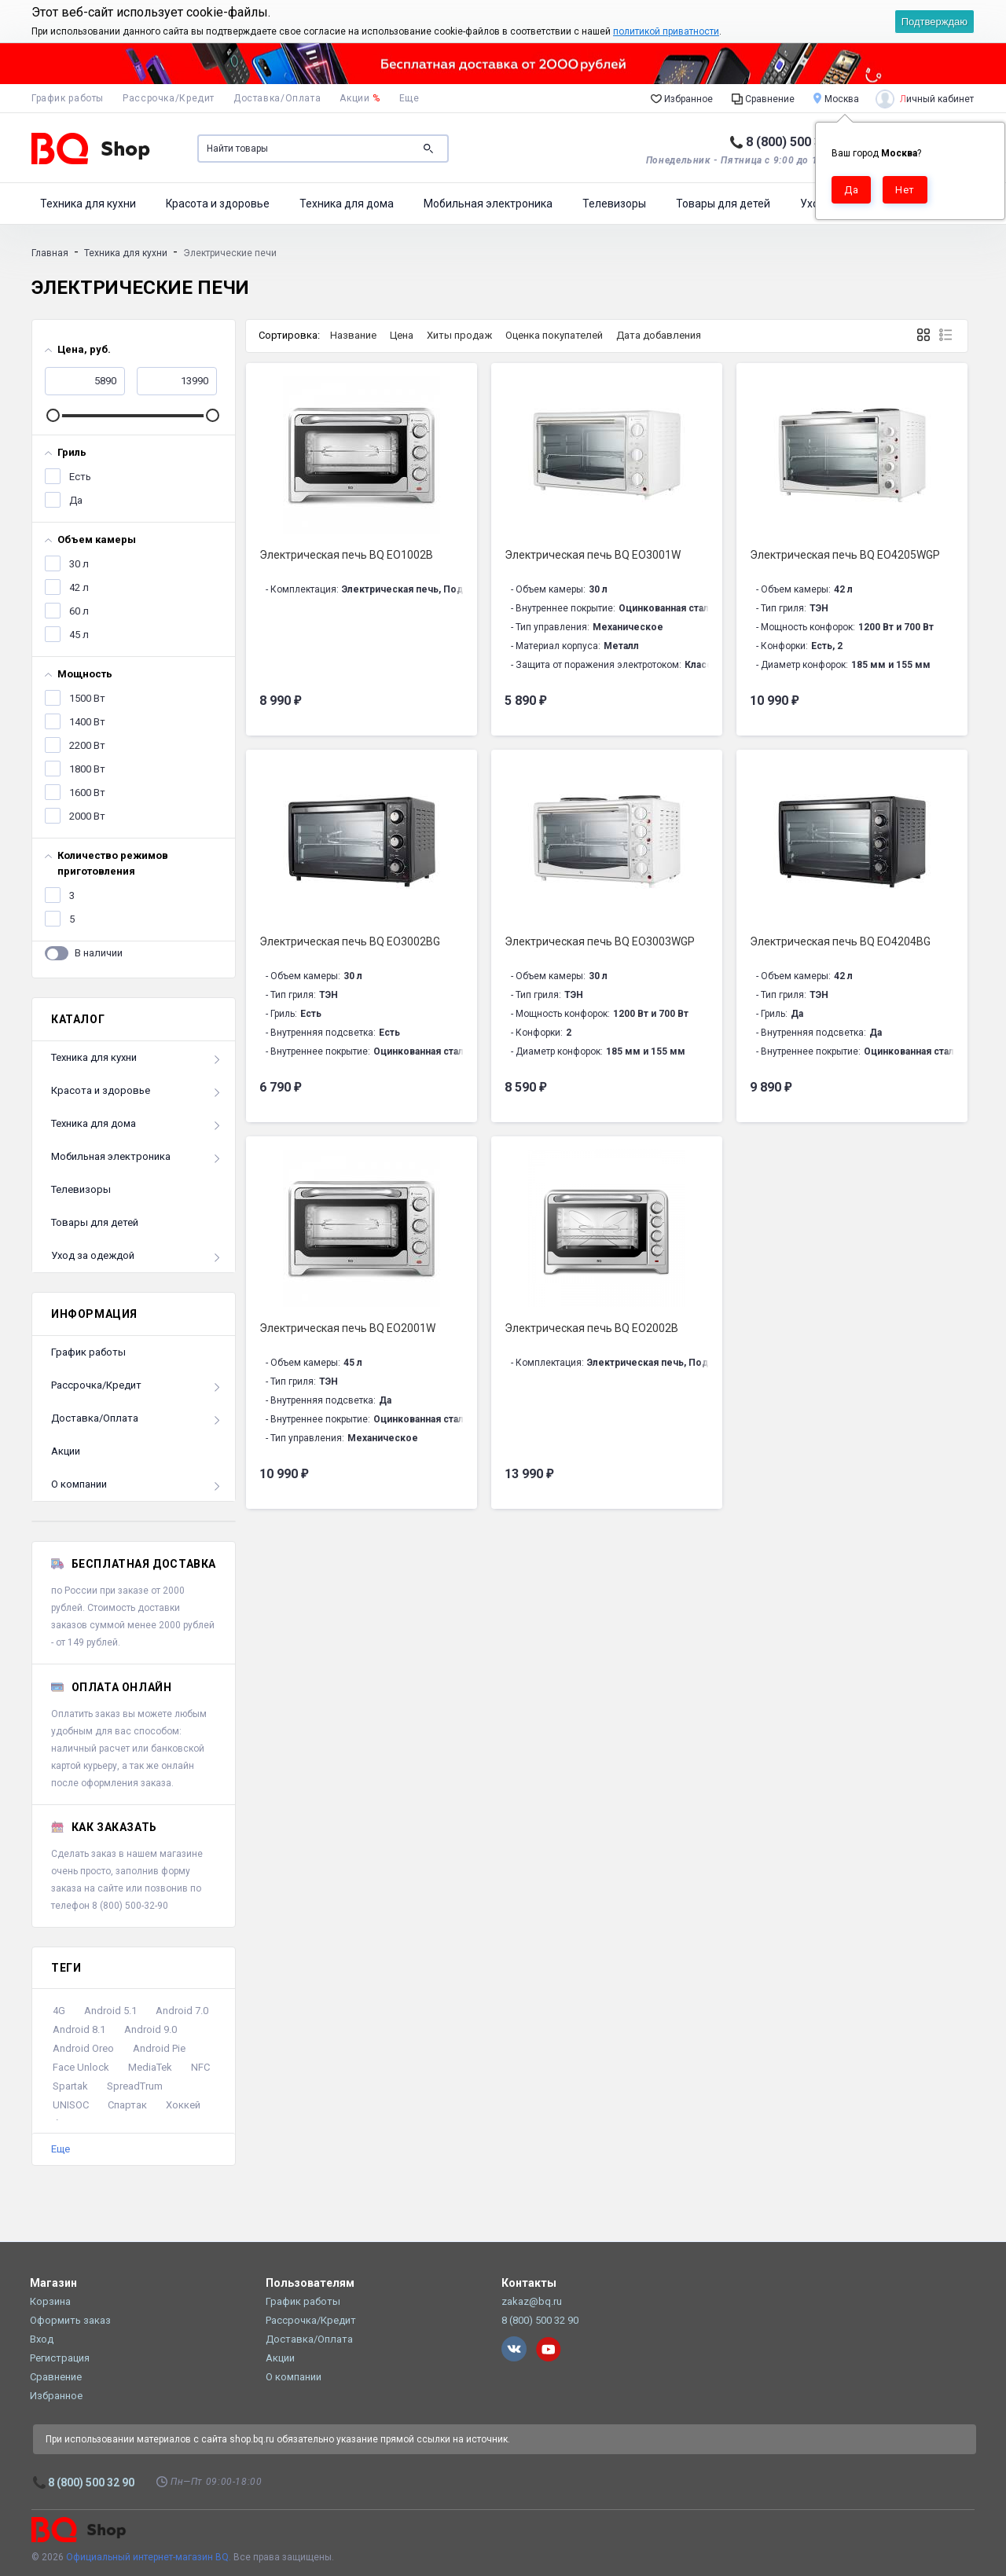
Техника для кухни (88, 203)
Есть (79, 474)
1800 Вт (86, 766)
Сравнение (763, 98)
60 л (78, 608)
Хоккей (183, 2105)
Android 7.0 (182, 2010)
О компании (79, 1484)
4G (59, 2010)
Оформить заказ (70, 2320)
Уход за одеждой (92, 1255)
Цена (401, 335)
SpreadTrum (135, 2086)
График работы (67, 98)
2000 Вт (86, 813)
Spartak (70, 2086)
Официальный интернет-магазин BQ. (148, 2557)
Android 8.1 (79, 2029)
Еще (60, 2149)
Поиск (428, 148)
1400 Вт (86, 719)
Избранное (682, 98)
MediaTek (150, 2067)
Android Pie (159, 2048)
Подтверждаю (934, 22)
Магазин (53, 2283)
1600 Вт (86, 789)
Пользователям (310, 2283)
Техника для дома (346, 203)
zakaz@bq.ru (531, 2301)
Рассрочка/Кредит (169, 98)
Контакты (528, 2283)
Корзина (50, 2301)
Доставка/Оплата (277, 98)
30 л (78, 561)
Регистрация (60, 2358)
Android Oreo (83, 2048)
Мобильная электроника (488, 203)
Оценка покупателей (554, 335)
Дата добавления (658, 335)
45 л (78, 631)
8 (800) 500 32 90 (796, 141)
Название (353, 335)
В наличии (99, 950)
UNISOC (71, 2105)
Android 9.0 (150, 2029)
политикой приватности (666, 31)
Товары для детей (723, 203)
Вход (41, 2339)
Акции (360, 98)
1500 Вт (86, 695)
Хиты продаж (459, 335)
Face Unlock (81, 2067)
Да (75, 497)
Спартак (127, 2105)
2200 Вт (86, 742)
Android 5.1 (110, 2010)
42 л (78, 584)
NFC (200, 2067)
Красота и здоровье (218, 203)
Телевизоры (614, 203)
